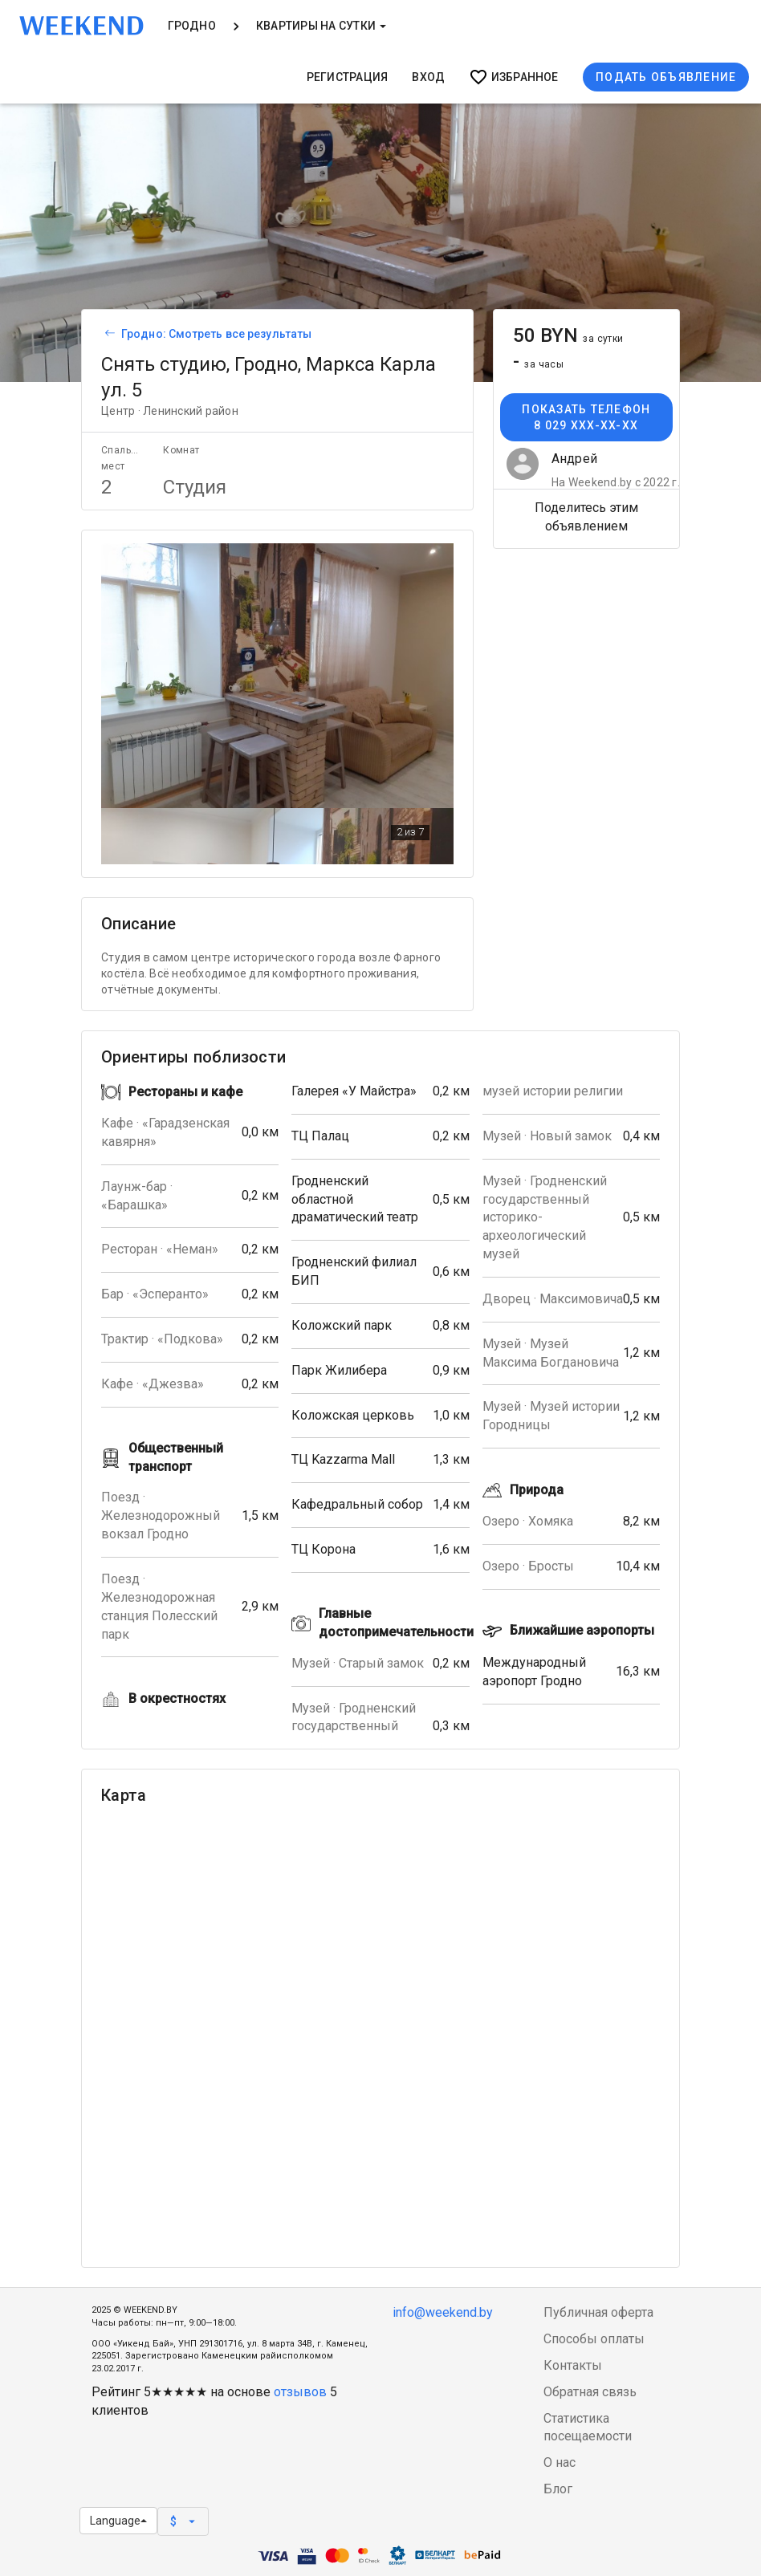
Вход (428, 77)
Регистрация (348, 77)
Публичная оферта (598, 2312)
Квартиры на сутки (321, 25)
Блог (557, 2489)
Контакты (572, 2365)
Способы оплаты (594, 2338)
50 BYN (568, 335)
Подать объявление (666, 77)
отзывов (300, 2391)
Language (118, 2520)
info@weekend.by (443, 2312)
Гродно (192, 25)
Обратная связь (590, 2391)
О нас (559, 2462)
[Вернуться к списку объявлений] (107, 333)
